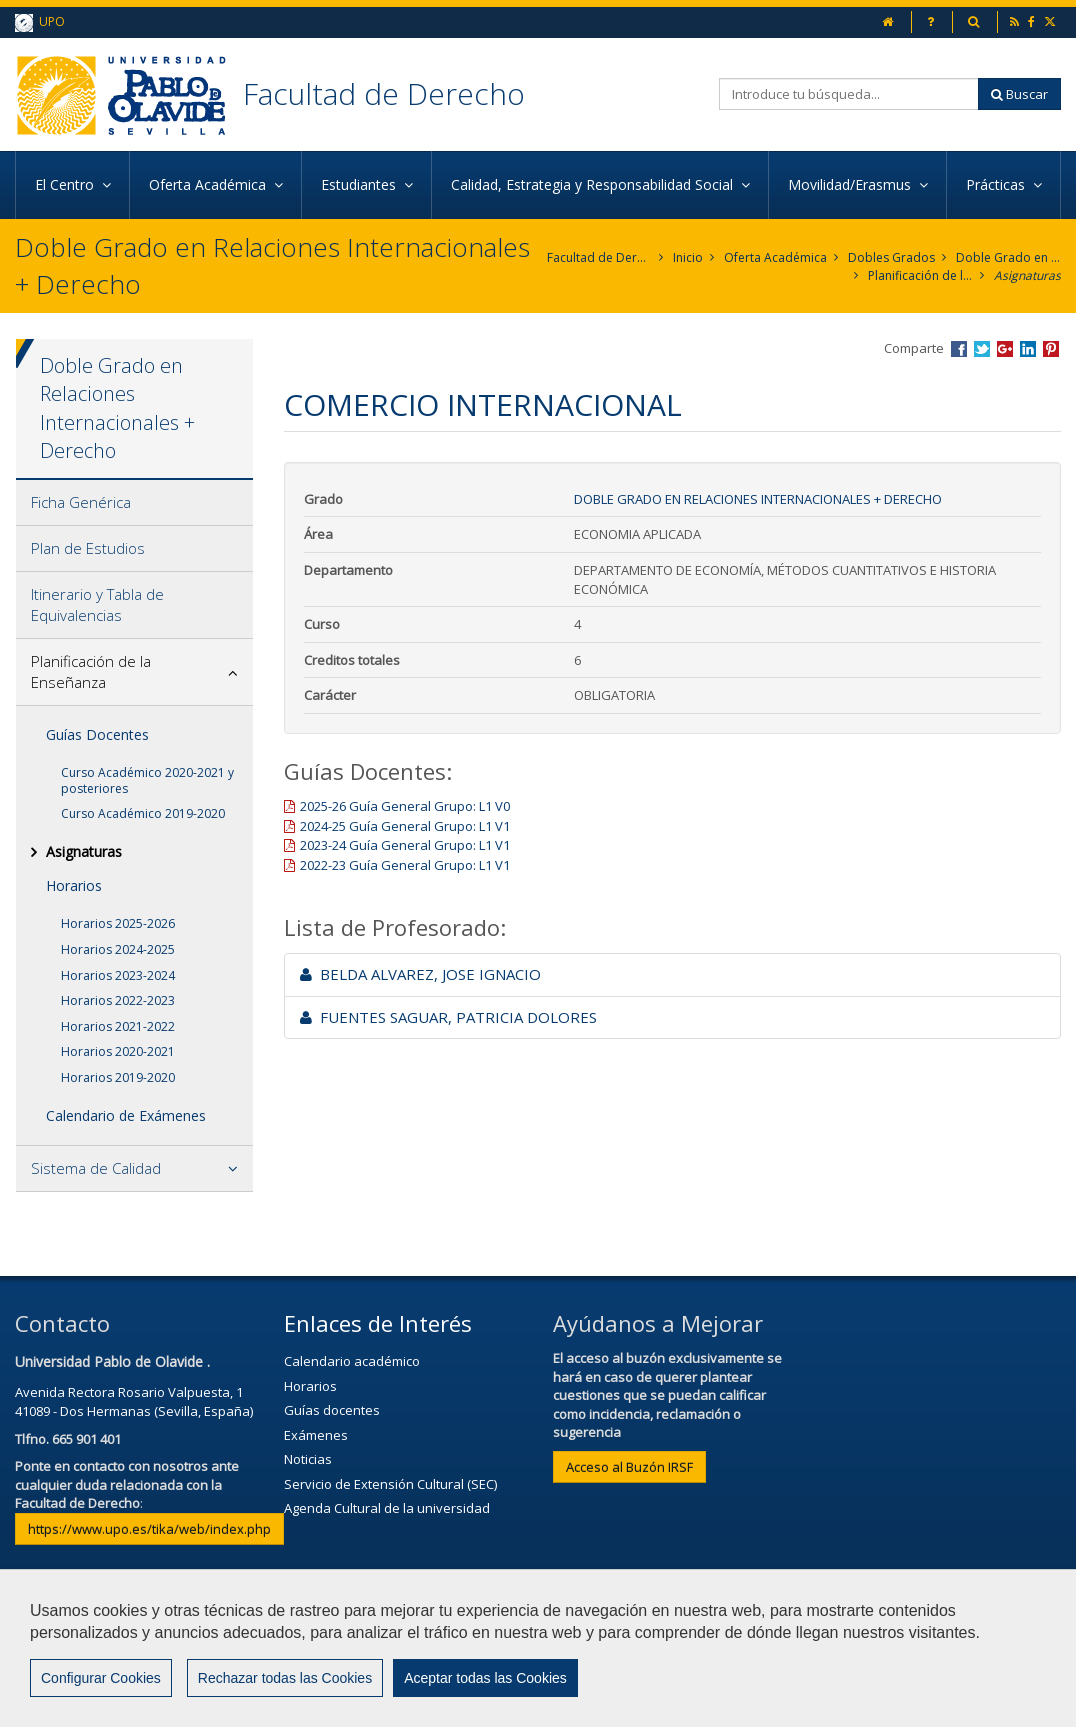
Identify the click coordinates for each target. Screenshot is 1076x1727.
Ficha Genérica (81, 502)
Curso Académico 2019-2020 (143, 813)
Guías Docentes (97, 734)
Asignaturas (1027, 275)
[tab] (134, 503)
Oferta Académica (775, 257)
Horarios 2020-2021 (118, 1051)
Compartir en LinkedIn (1028, 349)
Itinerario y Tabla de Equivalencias (97, 604)
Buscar (1019, 94)
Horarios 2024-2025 (118, 949)
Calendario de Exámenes (126, 1115)
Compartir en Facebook (959, 349)
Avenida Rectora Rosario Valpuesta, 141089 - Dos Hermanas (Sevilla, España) (134, 1401)
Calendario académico (352, 1361)
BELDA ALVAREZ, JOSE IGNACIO (420, 974)
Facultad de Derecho (384, 93)
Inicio (688, 257)
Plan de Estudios (88, 548)
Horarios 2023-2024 (118, 975)
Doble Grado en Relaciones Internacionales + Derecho (1008, 257)
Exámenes (316, 1435)
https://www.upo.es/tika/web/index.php (149, 1529)
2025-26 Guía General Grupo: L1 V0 (405, 806)
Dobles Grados (891, 257)
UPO (40, 22)
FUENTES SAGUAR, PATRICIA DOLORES (448, 1017)
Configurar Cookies (101, 1678)
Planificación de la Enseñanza (920, 275)
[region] (538, 1648)
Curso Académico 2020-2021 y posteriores (147, 780)
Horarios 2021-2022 (118, 1026)
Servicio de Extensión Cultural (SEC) (390, 1484)
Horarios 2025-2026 (118, 923)
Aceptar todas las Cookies (485, 1678)
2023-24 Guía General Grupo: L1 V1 (405, 845)
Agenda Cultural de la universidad (387, 1508)
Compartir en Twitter (982, 349)
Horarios (74, 885)
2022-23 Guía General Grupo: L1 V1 (405, 865)
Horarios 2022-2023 (118, 1000)
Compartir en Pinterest (1051, 349)
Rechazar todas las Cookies (285, 1678)
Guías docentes (332, 1410)
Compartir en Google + (1005, 349)
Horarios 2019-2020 (118, 1077)
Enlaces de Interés (378, 1323)
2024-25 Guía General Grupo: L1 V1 (405, 826)
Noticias (308, 1459)
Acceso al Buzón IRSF (629, 1467)
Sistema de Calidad (96, 1168)
